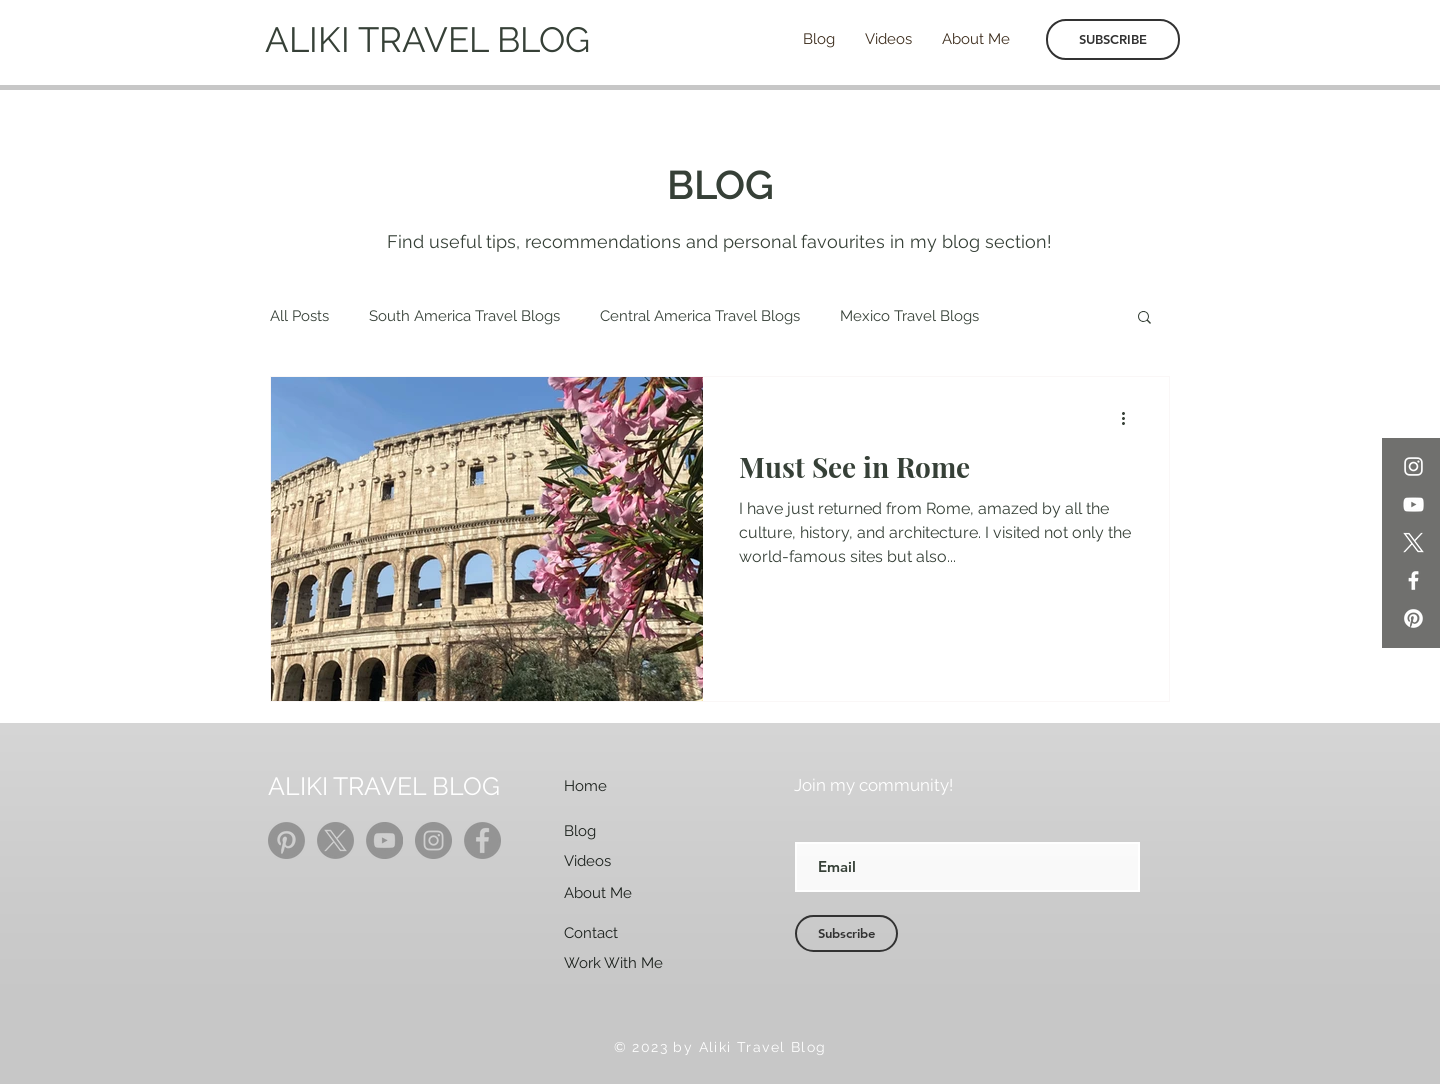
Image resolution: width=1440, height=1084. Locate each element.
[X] (1413, 542)
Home (585, 786)
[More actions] (1130, 418)
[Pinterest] (1413, 618)
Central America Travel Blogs (700, 316)
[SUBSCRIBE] (1113, 39)
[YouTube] (1413, 504)
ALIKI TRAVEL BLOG (427, 39)
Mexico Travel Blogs (909, 316)
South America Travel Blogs (464, 316)
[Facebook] (1413, 580)
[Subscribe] (846, 933)
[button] (1144, 318)
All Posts (299, 316)
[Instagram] (1413, 466)
